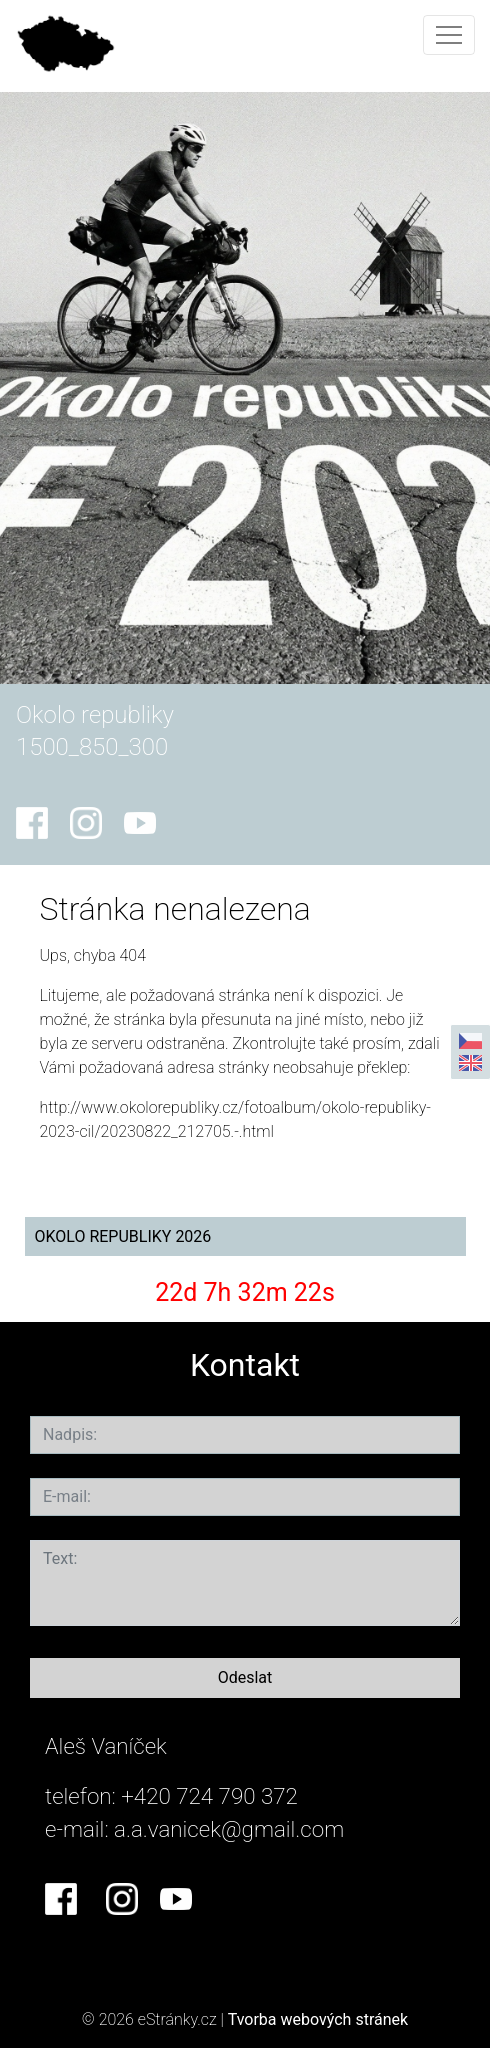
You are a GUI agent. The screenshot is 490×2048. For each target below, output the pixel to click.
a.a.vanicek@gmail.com (229, 1829)
